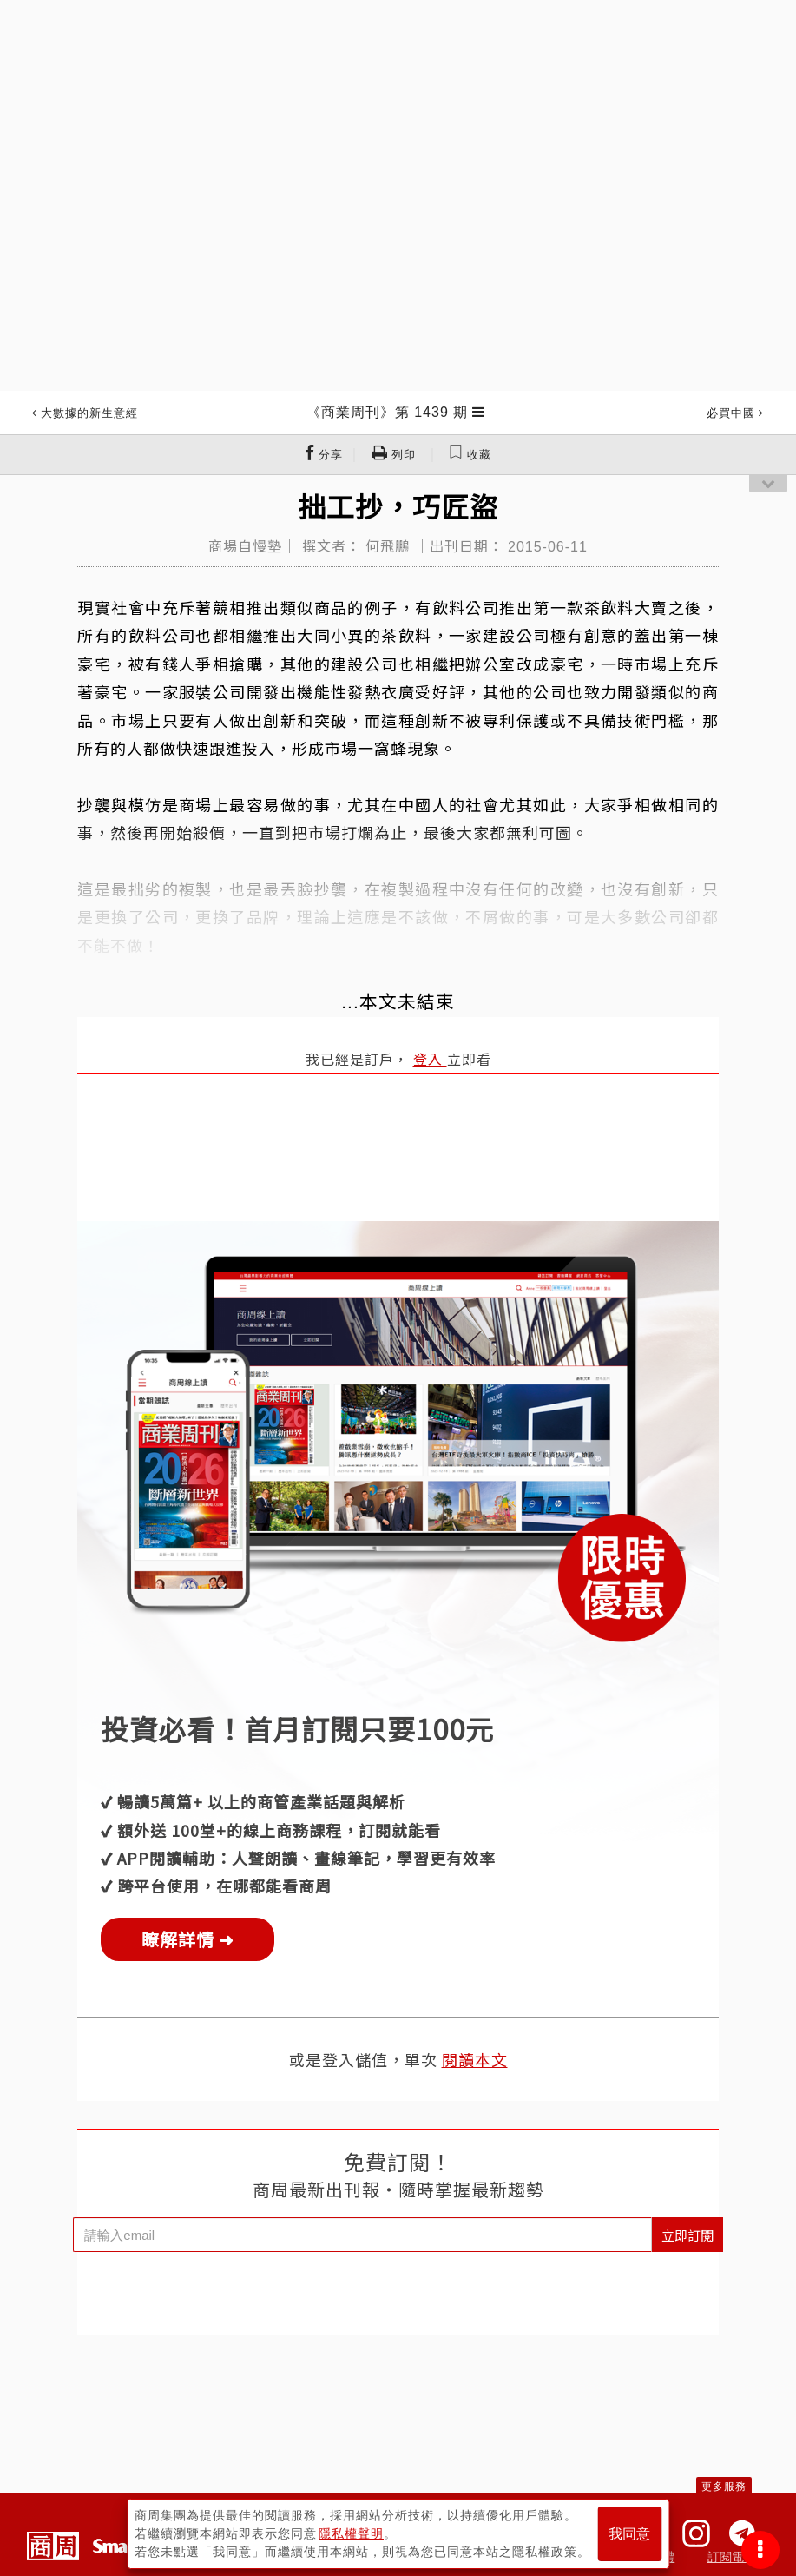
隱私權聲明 (351, 2533)
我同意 (629, 2533)
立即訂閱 (687, 2235)
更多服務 (724, 2486)
